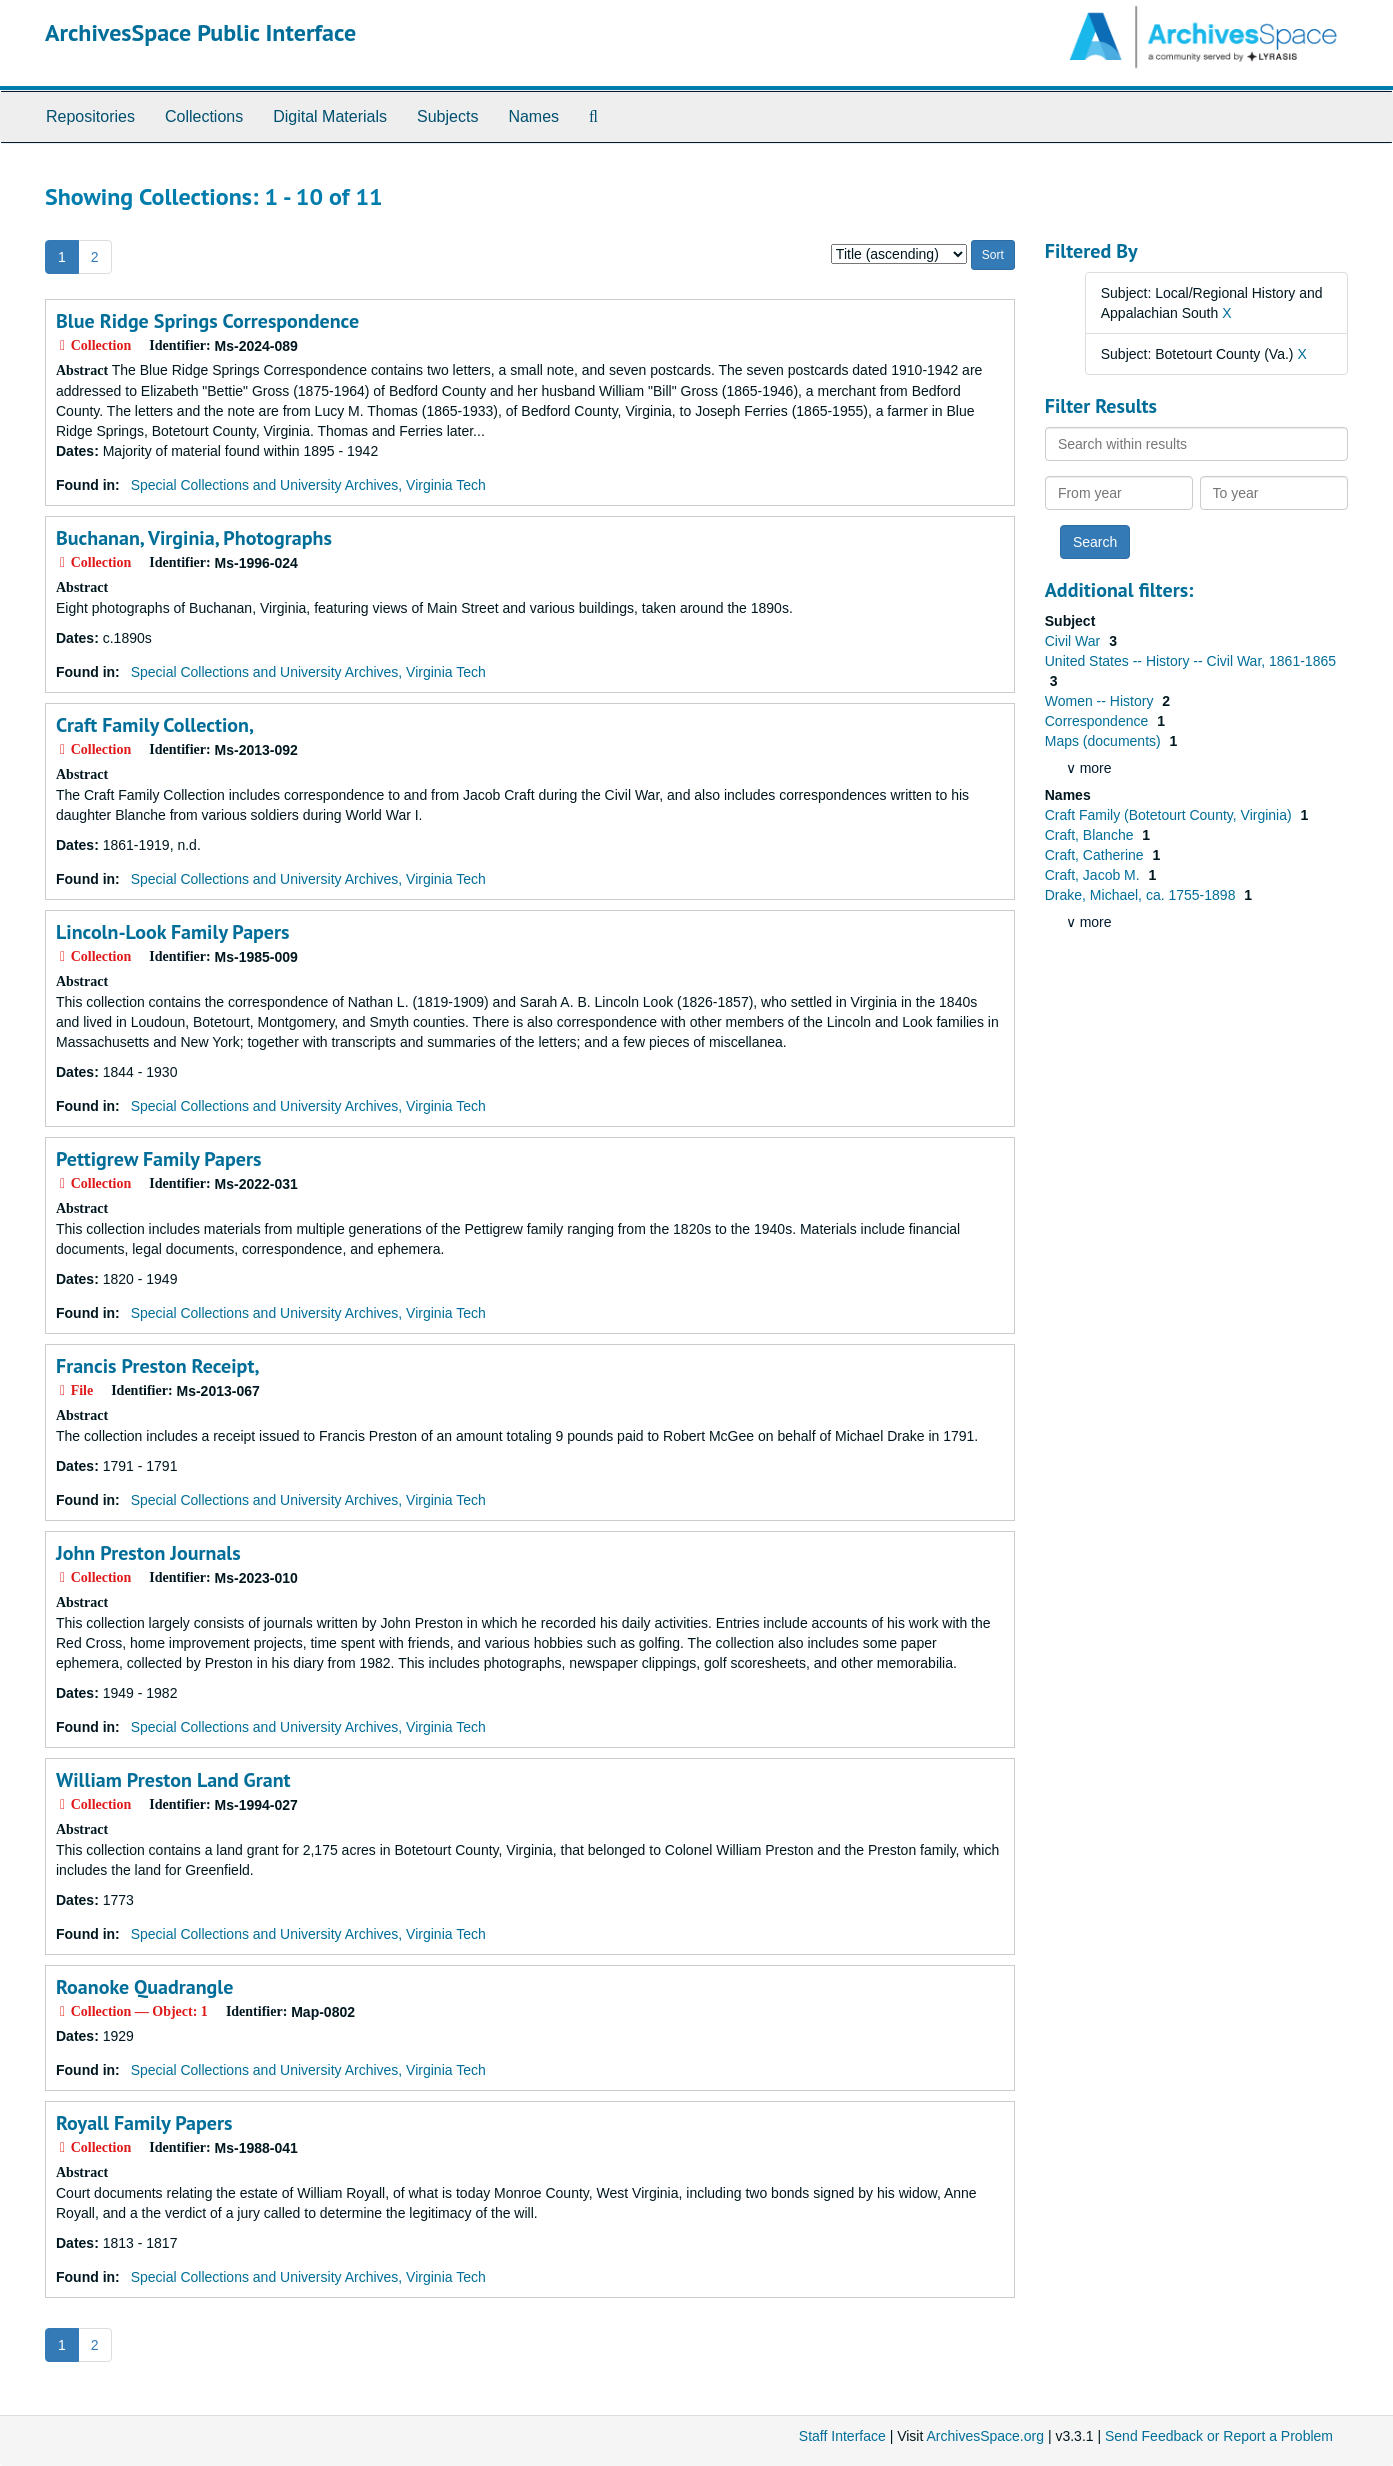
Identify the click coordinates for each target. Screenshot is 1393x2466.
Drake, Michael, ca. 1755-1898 (1142, 895)
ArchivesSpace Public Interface (200, 32)
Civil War (1074, 641)
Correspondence (1098, 721)
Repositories (90, 116)
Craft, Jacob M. (1094, 875)
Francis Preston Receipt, (157, 1366)
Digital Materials (330, 116)
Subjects (447, 116)
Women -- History (1101, 701)
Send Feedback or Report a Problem (1219, 2436)
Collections (204, 116)
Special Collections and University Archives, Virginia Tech (308, 485)
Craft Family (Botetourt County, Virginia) (1170, 815)
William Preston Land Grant (173, 1780)
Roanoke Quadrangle (144, 1987)
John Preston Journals (148, 1553)
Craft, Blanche (1091, 835)
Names (533, 116)
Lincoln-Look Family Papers (172, 932)
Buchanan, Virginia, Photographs (194, 538)
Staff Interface (842, 2436)
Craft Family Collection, (155, 725)
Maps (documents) (1105, 741)
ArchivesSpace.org (985, 2436)
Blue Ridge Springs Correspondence (207, 321)
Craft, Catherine (1096, 855)
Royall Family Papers (144, 2123)
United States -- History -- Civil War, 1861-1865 (1190, 661)
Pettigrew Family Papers (158, 1159)
